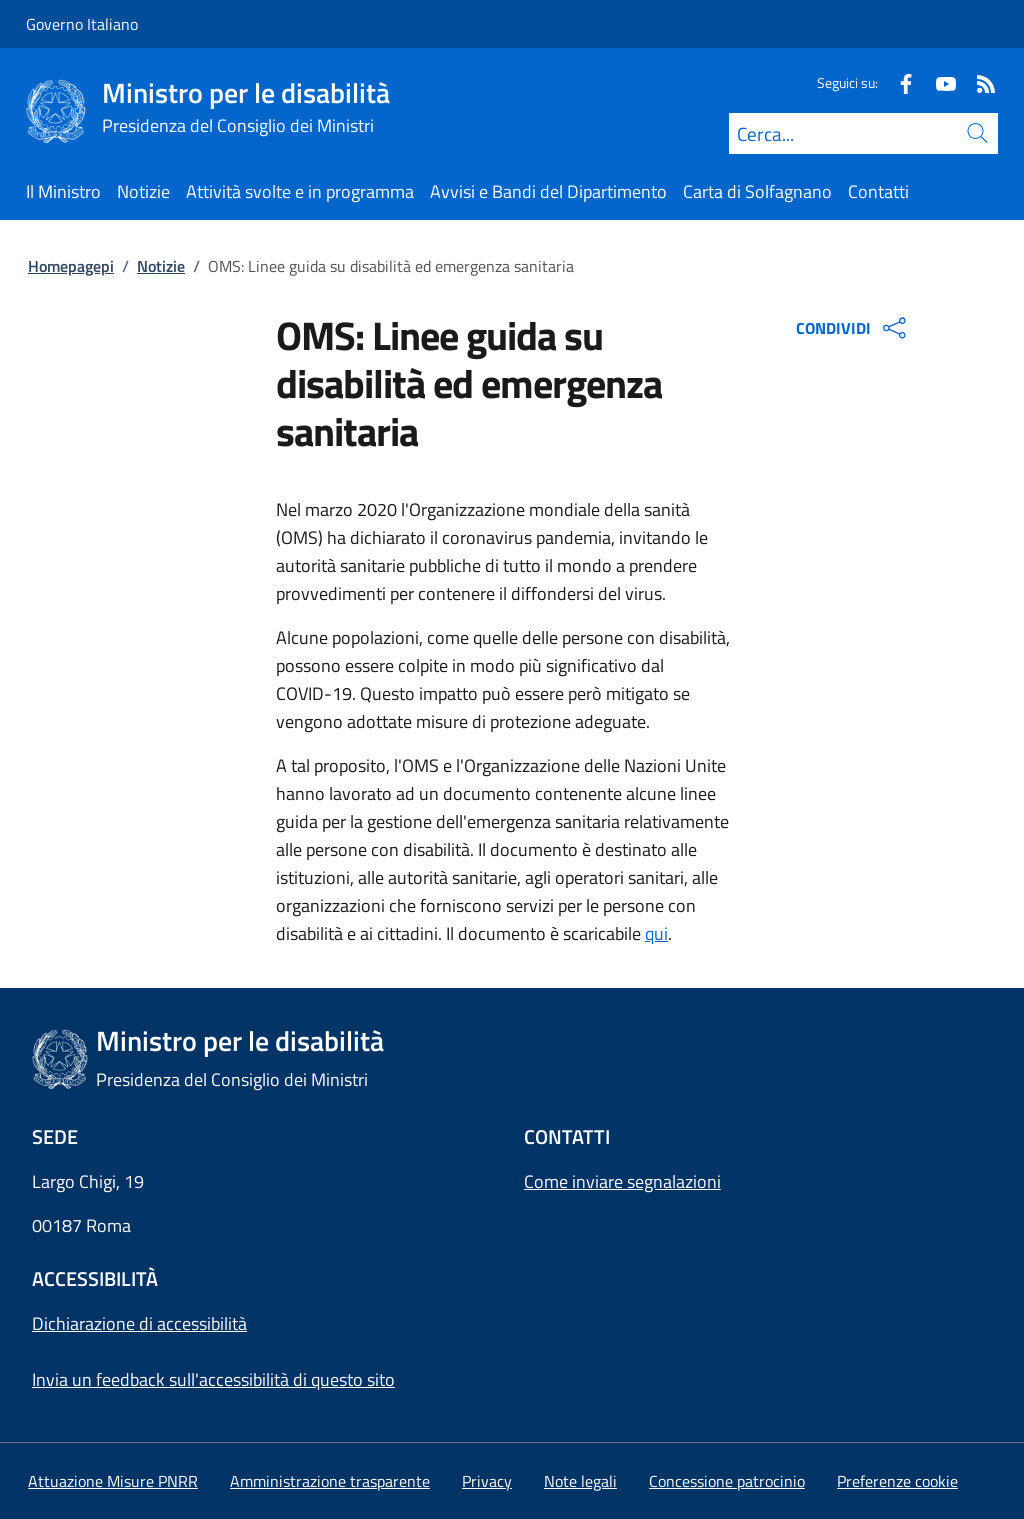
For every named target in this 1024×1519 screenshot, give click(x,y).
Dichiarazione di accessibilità (139, 1323)
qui (656, 933)
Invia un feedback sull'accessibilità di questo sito (213, 1379)
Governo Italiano (82, 24)
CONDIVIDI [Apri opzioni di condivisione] (853, 328)
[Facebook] (898, 82)
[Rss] (978, 82)
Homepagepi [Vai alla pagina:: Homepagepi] (71, 266)
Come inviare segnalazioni (622, 1181)
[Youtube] (938, 82)
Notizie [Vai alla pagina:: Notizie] (161, 266)
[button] (897, 1481)
